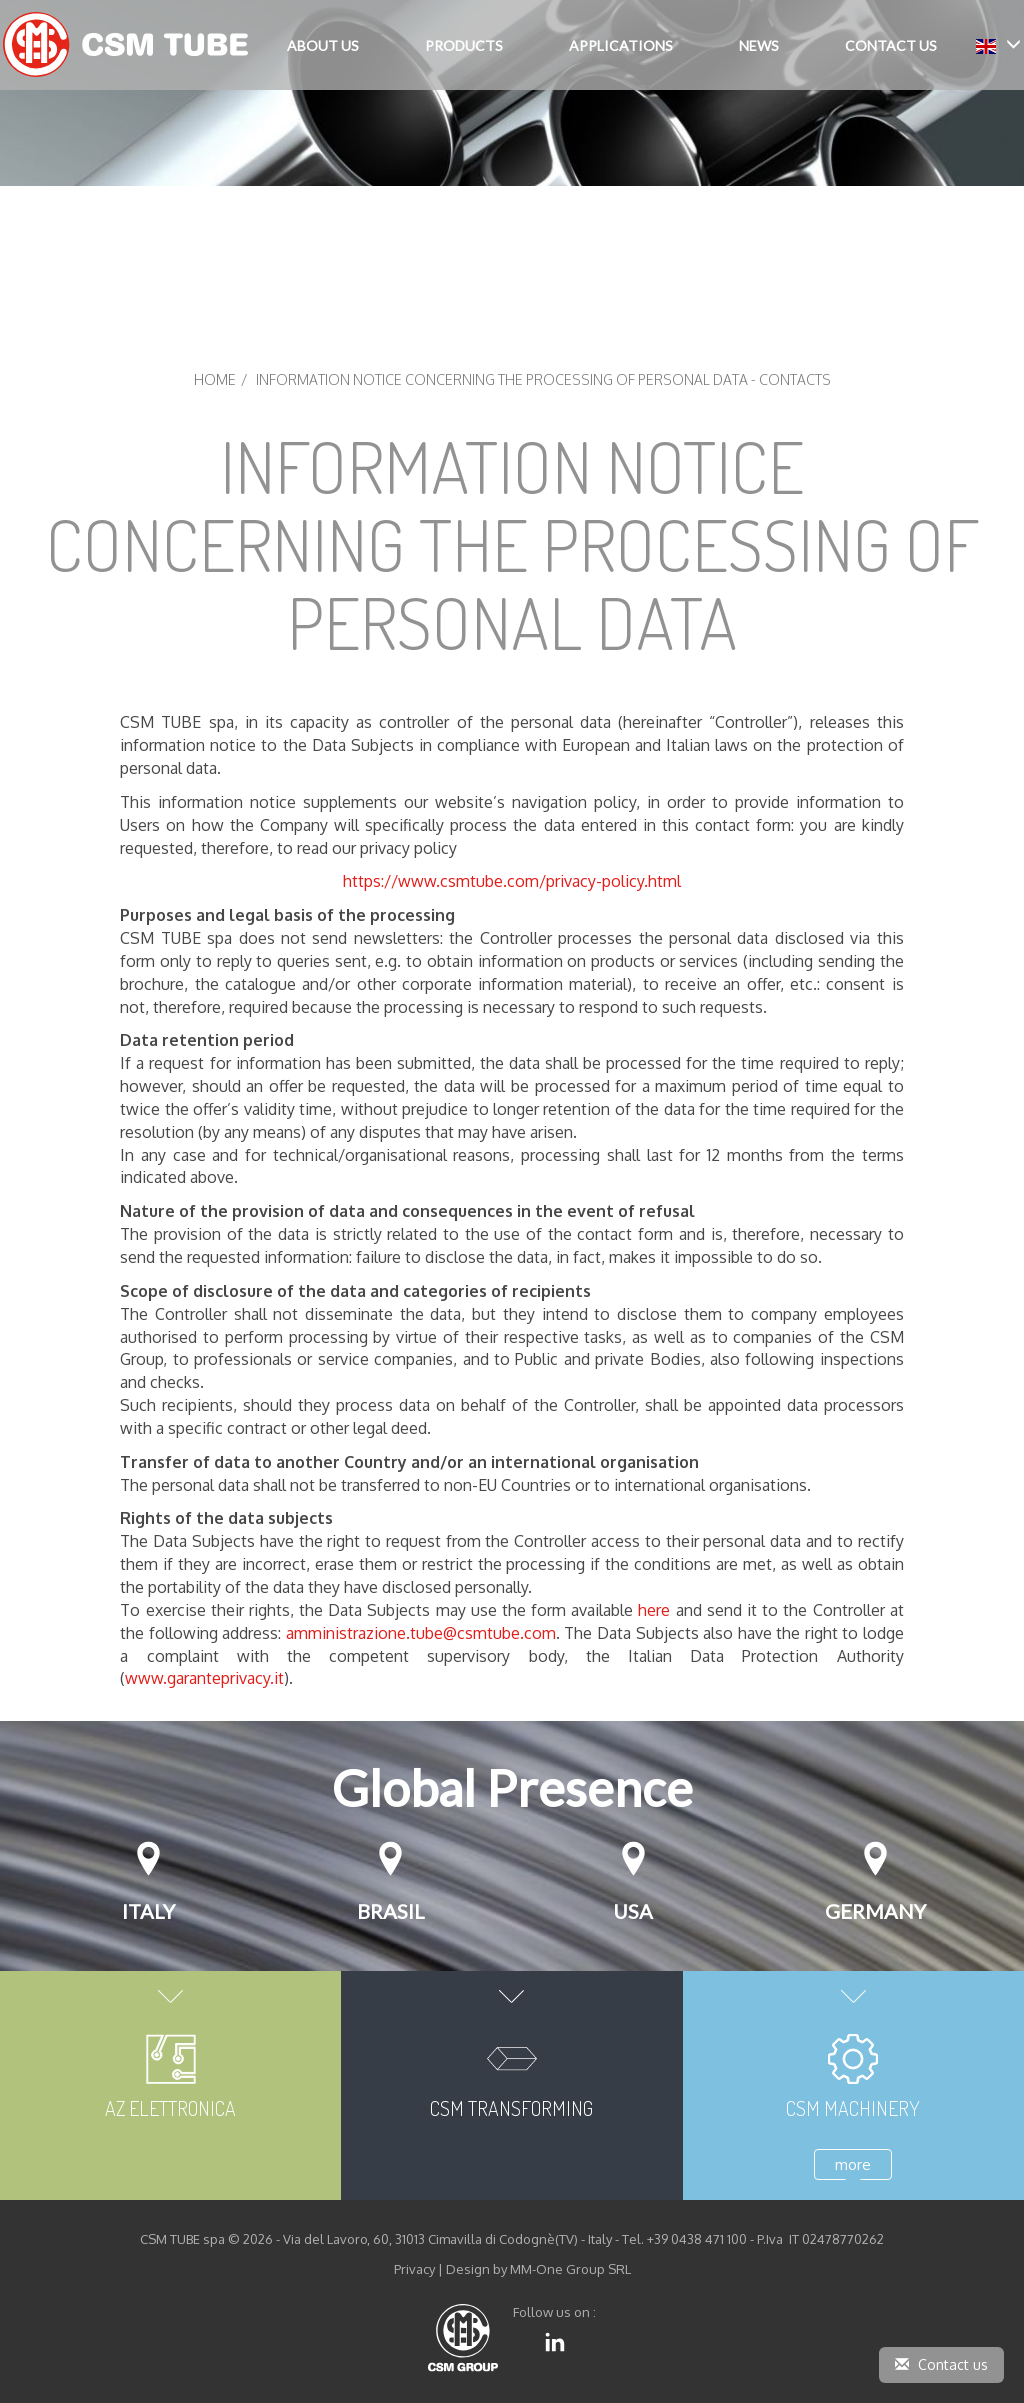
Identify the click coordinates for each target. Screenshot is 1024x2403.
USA (633, 1911)
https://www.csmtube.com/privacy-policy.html (512, 881)
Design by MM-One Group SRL (538, 2269)
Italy (148, 1911)
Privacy (414, 2269)
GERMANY (875, 1911)
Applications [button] (621, 45)
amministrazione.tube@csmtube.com (421, 1633)
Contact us (941, 2364)
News (759, 45)
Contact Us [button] (891, 45)
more (853, 2164)
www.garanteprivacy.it (204, 1678)
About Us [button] (323, 45)
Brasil (391, 1911)
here (656, 1610)
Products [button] (464, 45)
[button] (998, 44)
